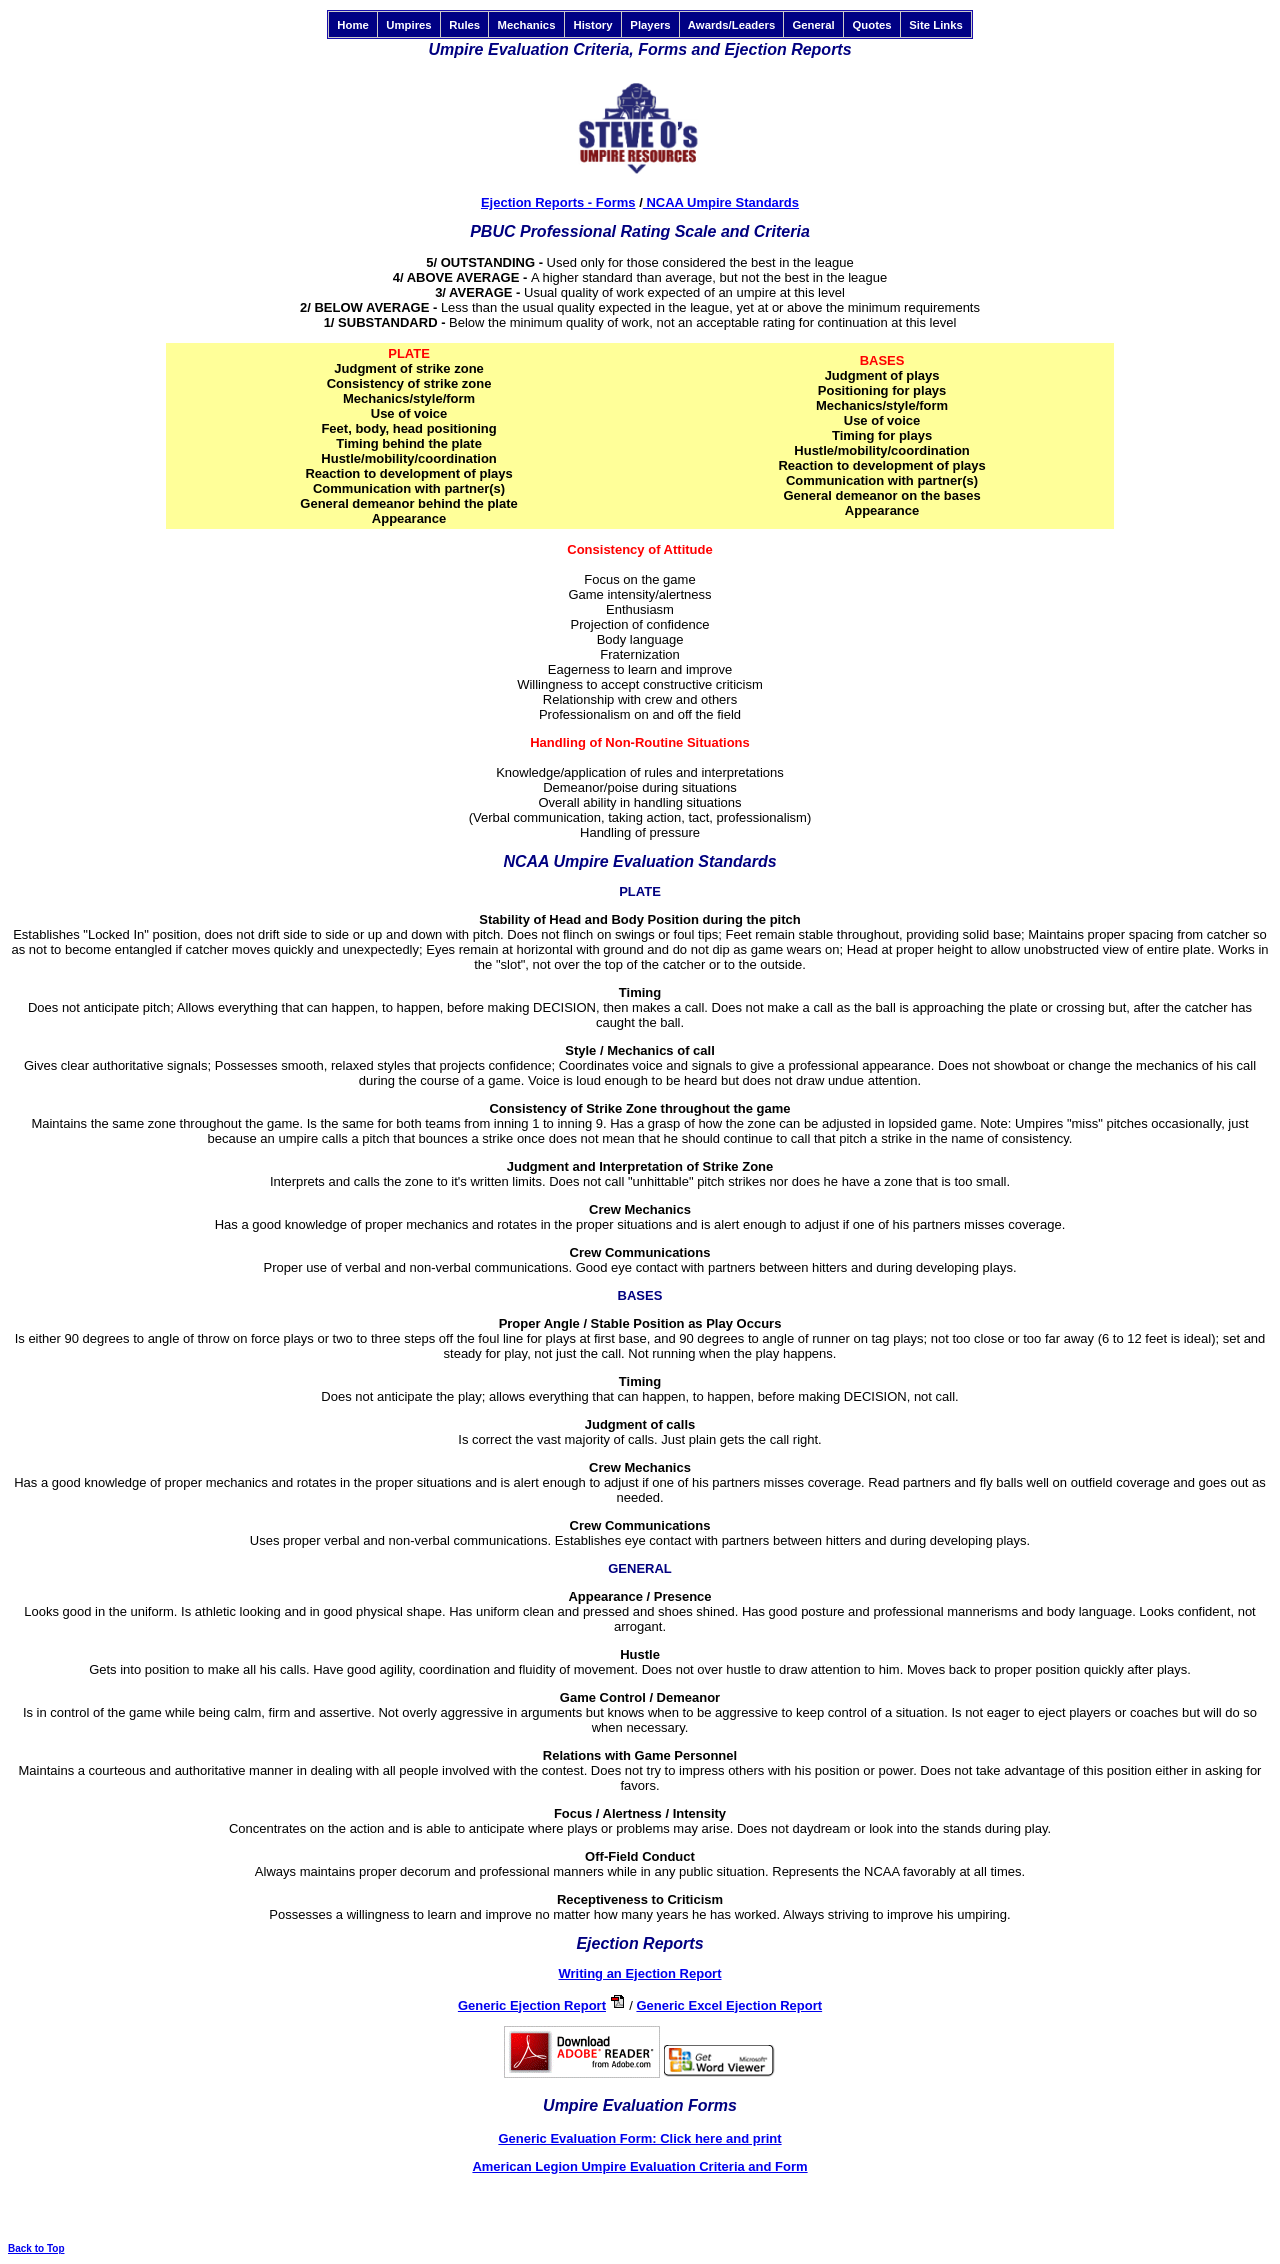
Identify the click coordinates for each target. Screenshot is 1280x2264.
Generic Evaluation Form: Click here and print (639, 2138)
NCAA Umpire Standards (721, 202)
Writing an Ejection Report (640, 1973)
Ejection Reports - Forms (558, 202)
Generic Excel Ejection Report (729, 2005)
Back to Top (36, 2248)
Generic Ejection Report (532, 2005)
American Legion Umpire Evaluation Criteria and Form (639, 2166)
